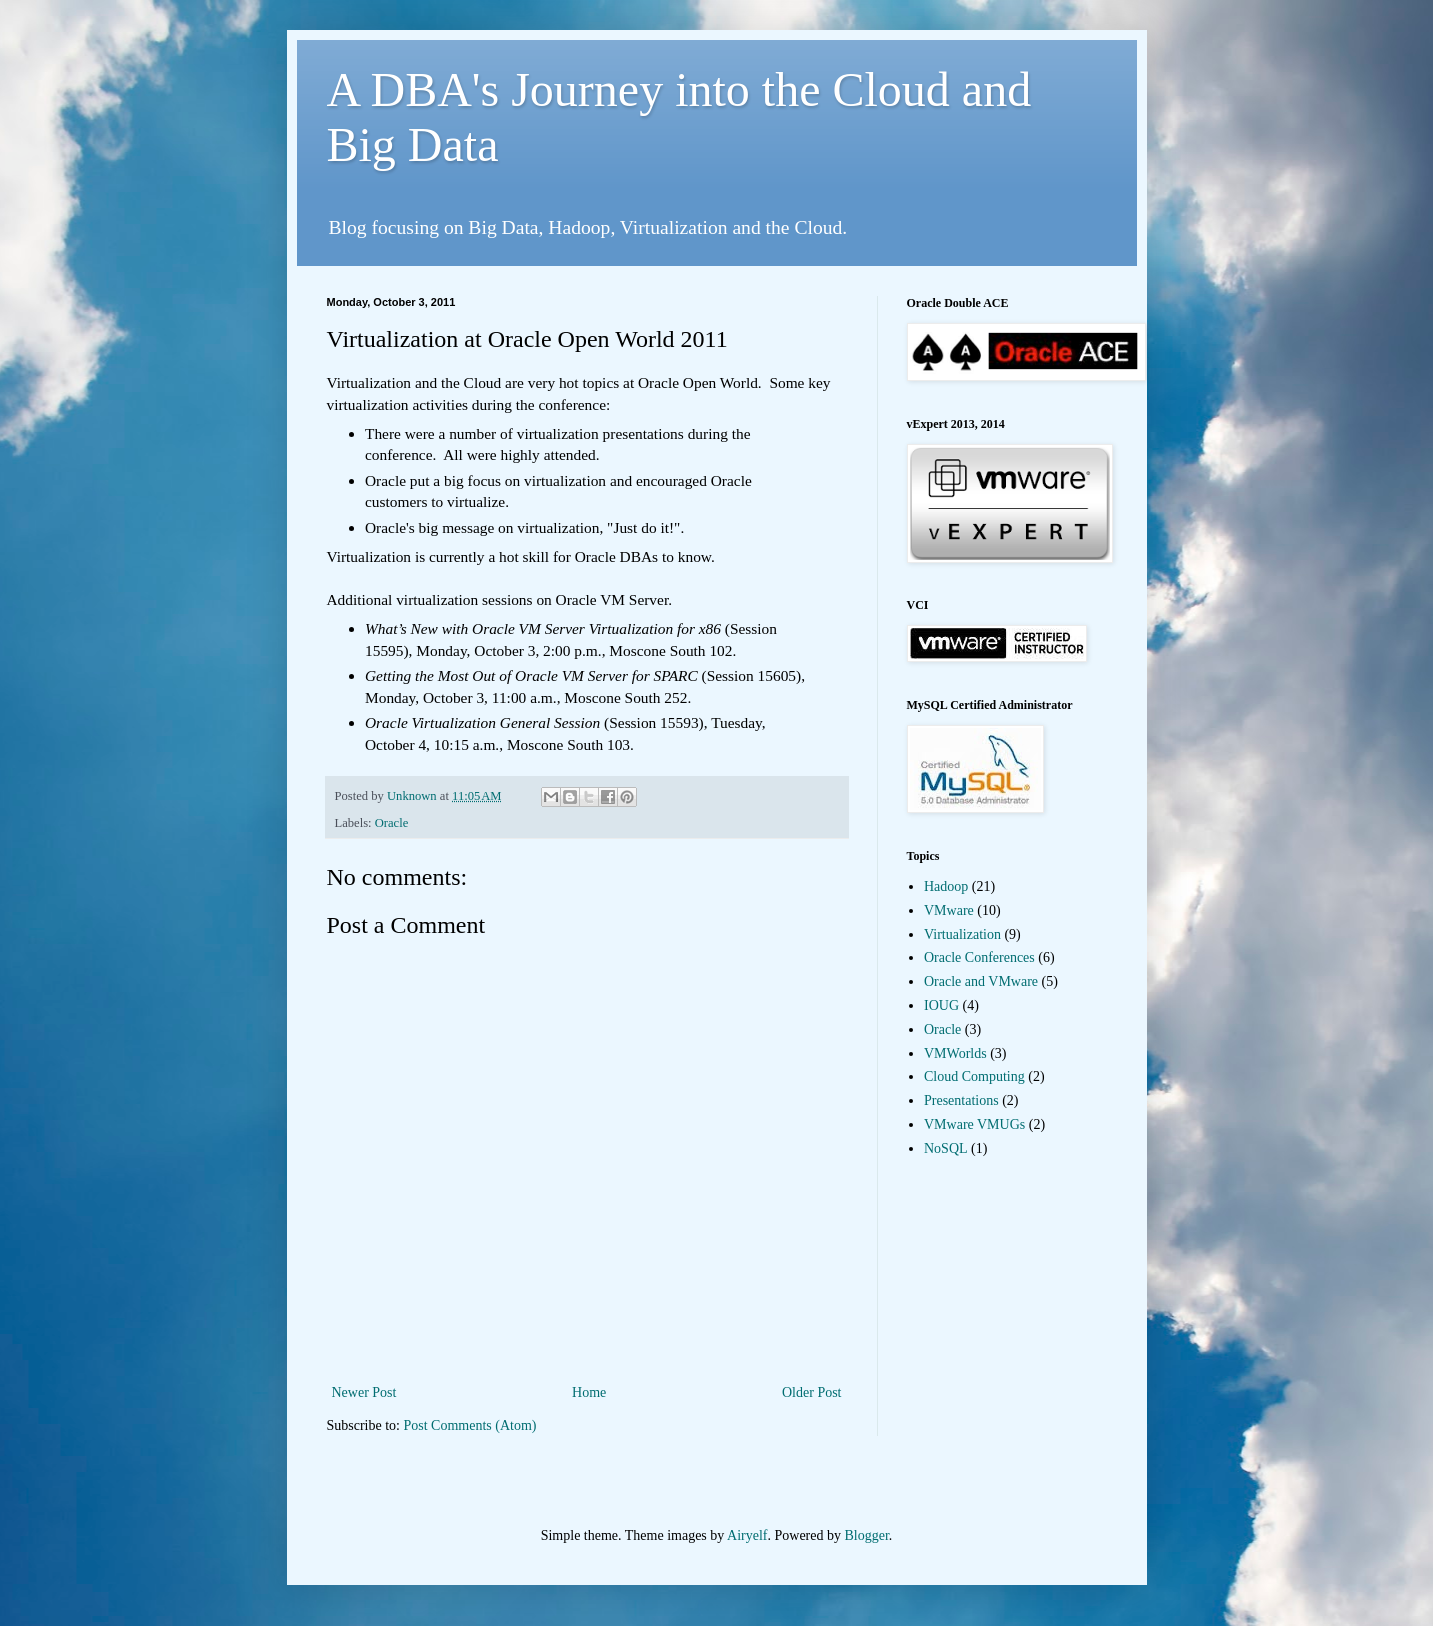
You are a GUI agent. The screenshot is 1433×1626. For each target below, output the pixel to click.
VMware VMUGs (974, 1124)
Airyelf (747, 1535)
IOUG (941, 1005)
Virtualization (962, 934)
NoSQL (946, 1148)
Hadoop (946, 886)
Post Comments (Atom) (470, 1425)
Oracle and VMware (981, 981)
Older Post (812, 1392)
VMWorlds (955, 1053)
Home (589, 1392)
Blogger (866, 1535)
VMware (949, 910)
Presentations (961, 1100)
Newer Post (364, 1392)
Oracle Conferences (979, 957)
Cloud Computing (974, 1076)
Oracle (392, 823)
